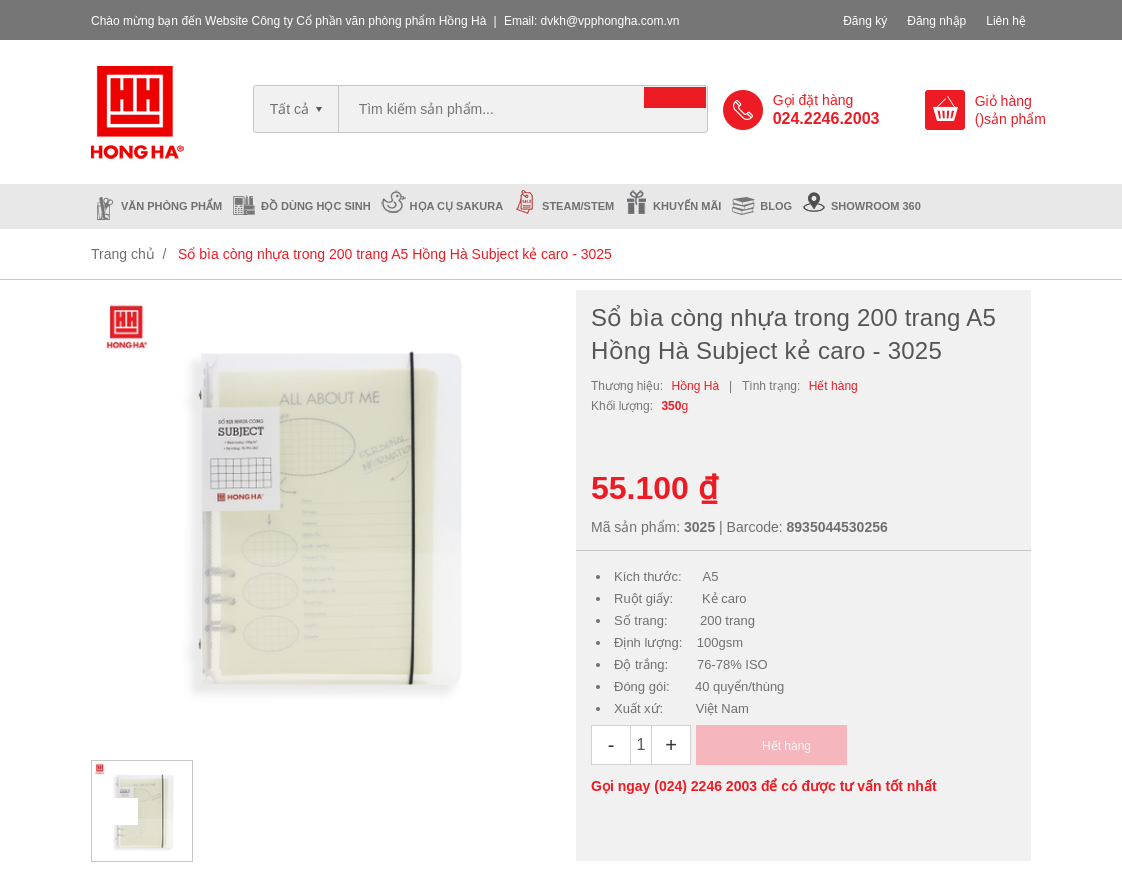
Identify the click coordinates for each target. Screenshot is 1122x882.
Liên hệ (1006, 21)
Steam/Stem (578, 206)
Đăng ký (865, 21)
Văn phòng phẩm (171, 206)
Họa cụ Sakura (457, 206)
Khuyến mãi (687, 206)
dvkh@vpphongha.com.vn (610, 21)
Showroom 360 (876, 206)
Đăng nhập (936, 21)
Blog (776, 206)
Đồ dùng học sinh (316, 206)
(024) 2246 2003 (705, 786)
